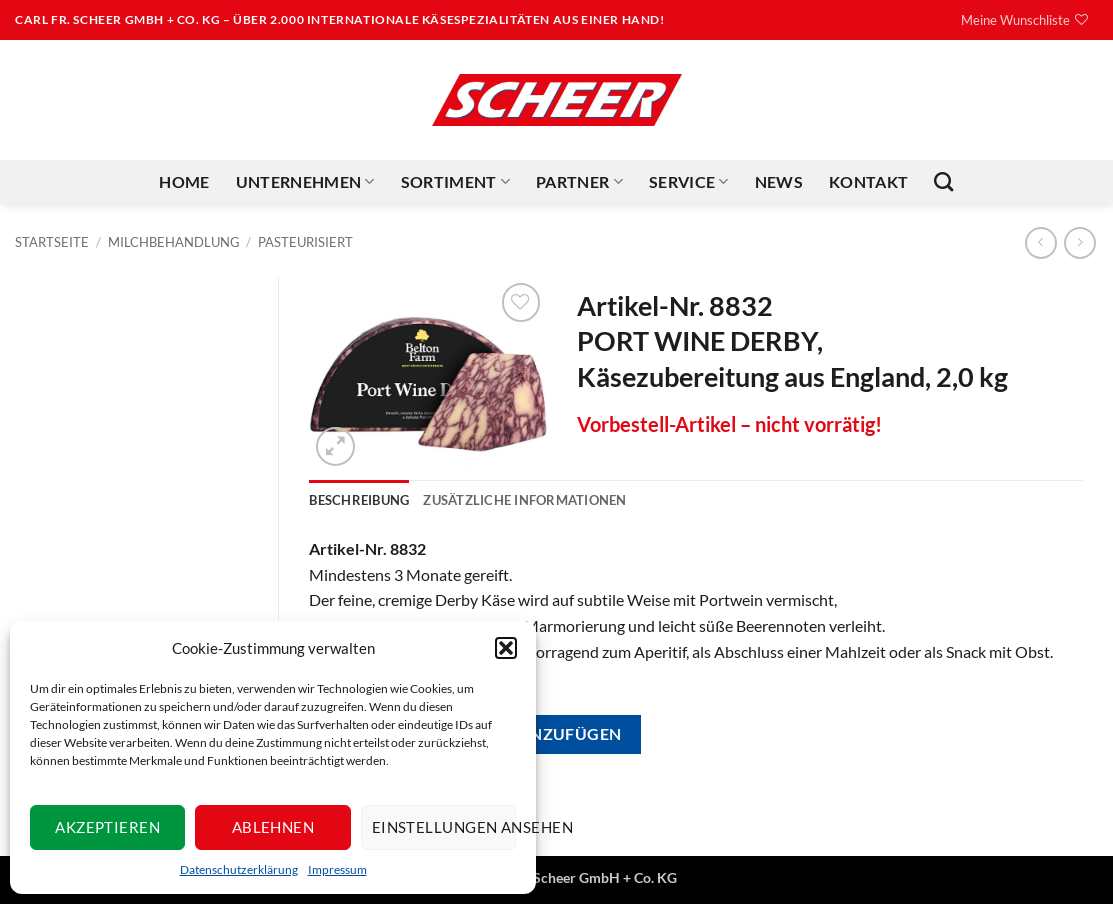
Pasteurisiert (305, 242)
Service (689, 182)
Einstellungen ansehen (444, 827)
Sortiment (455, 182)
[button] (506, 648)
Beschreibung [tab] (359, 500)
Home (184, 181)
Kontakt (868, 181)
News (779, 181)
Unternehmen (305, 182)
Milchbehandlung (174, 242)
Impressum (337, 869)
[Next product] (1040, 242)
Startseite (52, 242)
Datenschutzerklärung (239, 869)
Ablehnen (273, 827)
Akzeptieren (107, 827)
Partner (579, 182)
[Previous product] (1079, 242)
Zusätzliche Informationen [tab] (524, 500)
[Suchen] (943, 181)
